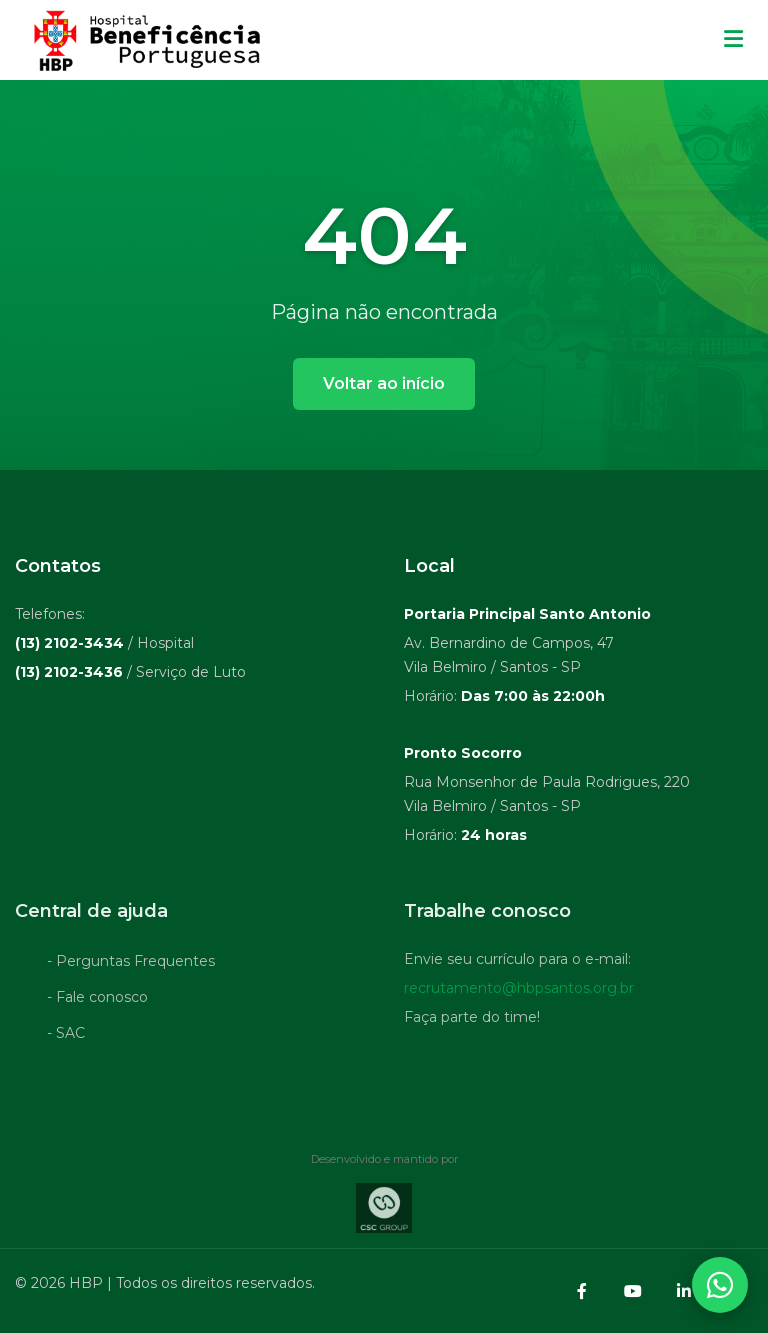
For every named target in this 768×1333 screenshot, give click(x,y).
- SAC (66, 1036)
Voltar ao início (384, 383)
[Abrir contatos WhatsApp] (720, 1285)
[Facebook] (582, 1291)
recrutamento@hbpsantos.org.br (519, 991)
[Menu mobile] (733, 40)
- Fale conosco (97, 1000)
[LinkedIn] (684, 1291)
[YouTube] (633, 1291)
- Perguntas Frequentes (131, 964)
